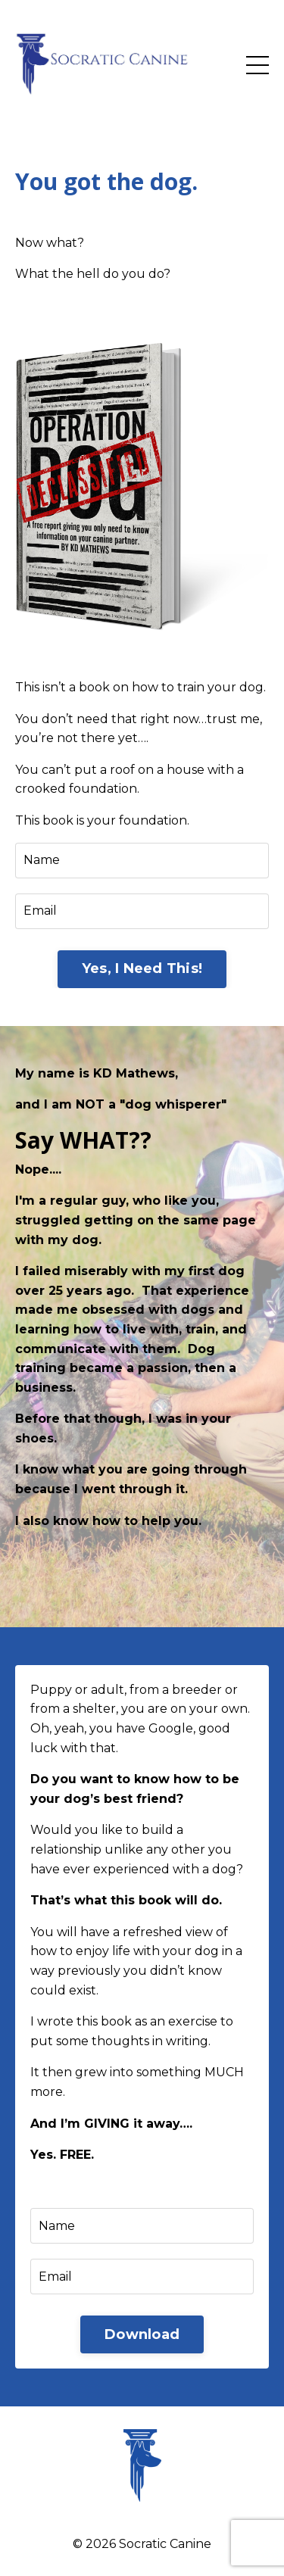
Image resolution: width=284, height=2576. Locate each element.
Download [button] (142, 2334)
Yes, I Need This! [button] (142, 968)
